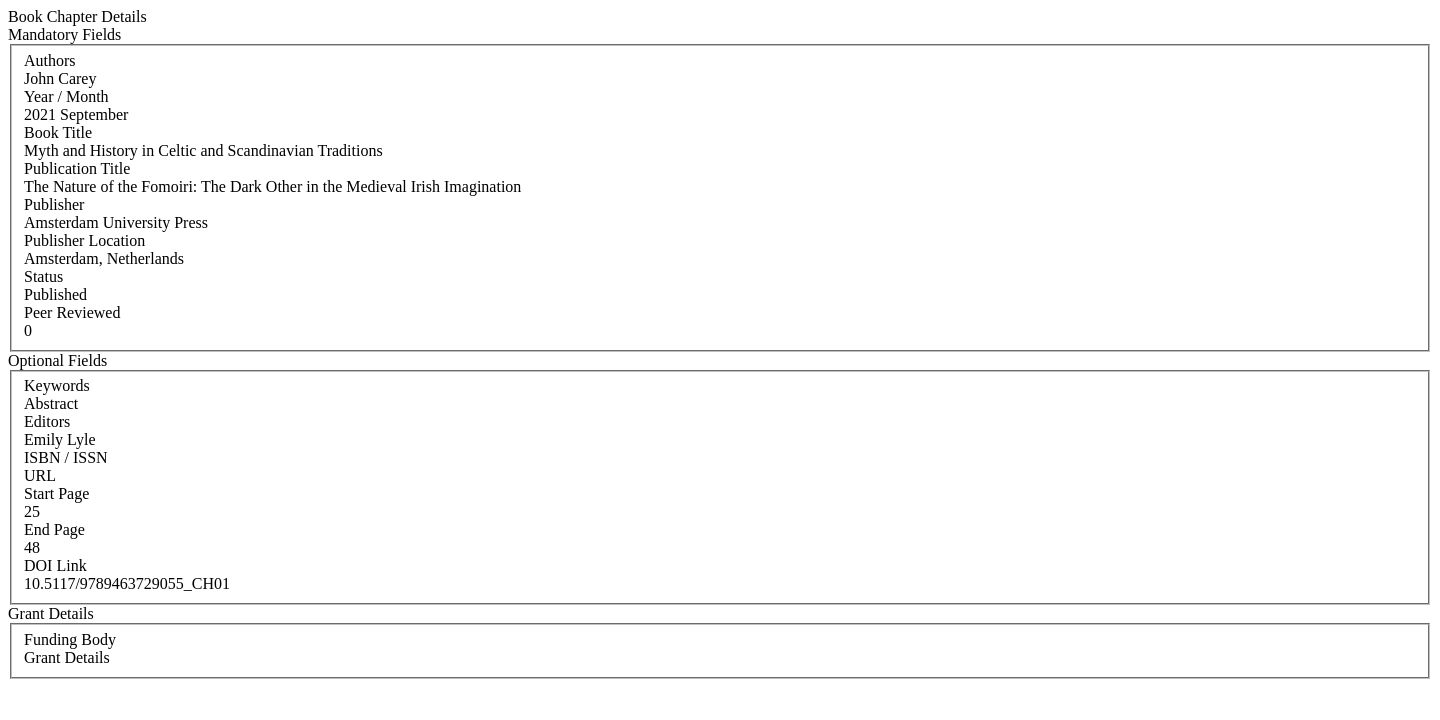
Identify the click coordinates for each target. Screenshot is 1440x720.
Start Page (56, 493)
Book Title (58, 132)
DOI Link (55, 565)
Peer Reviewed (72, 312)
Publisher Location (84, 240)
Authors (50, 60)
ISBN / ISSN (66, 457)
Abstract (51, 403)
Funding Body (70, 639)
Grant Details (67, 657)
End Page (54, 529)
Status (43, 276)
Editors (47, 421)
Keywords (57, 385)
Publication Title (77, 168)
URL (40, 475)
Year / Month (66, 96)
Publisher (54, 204)
